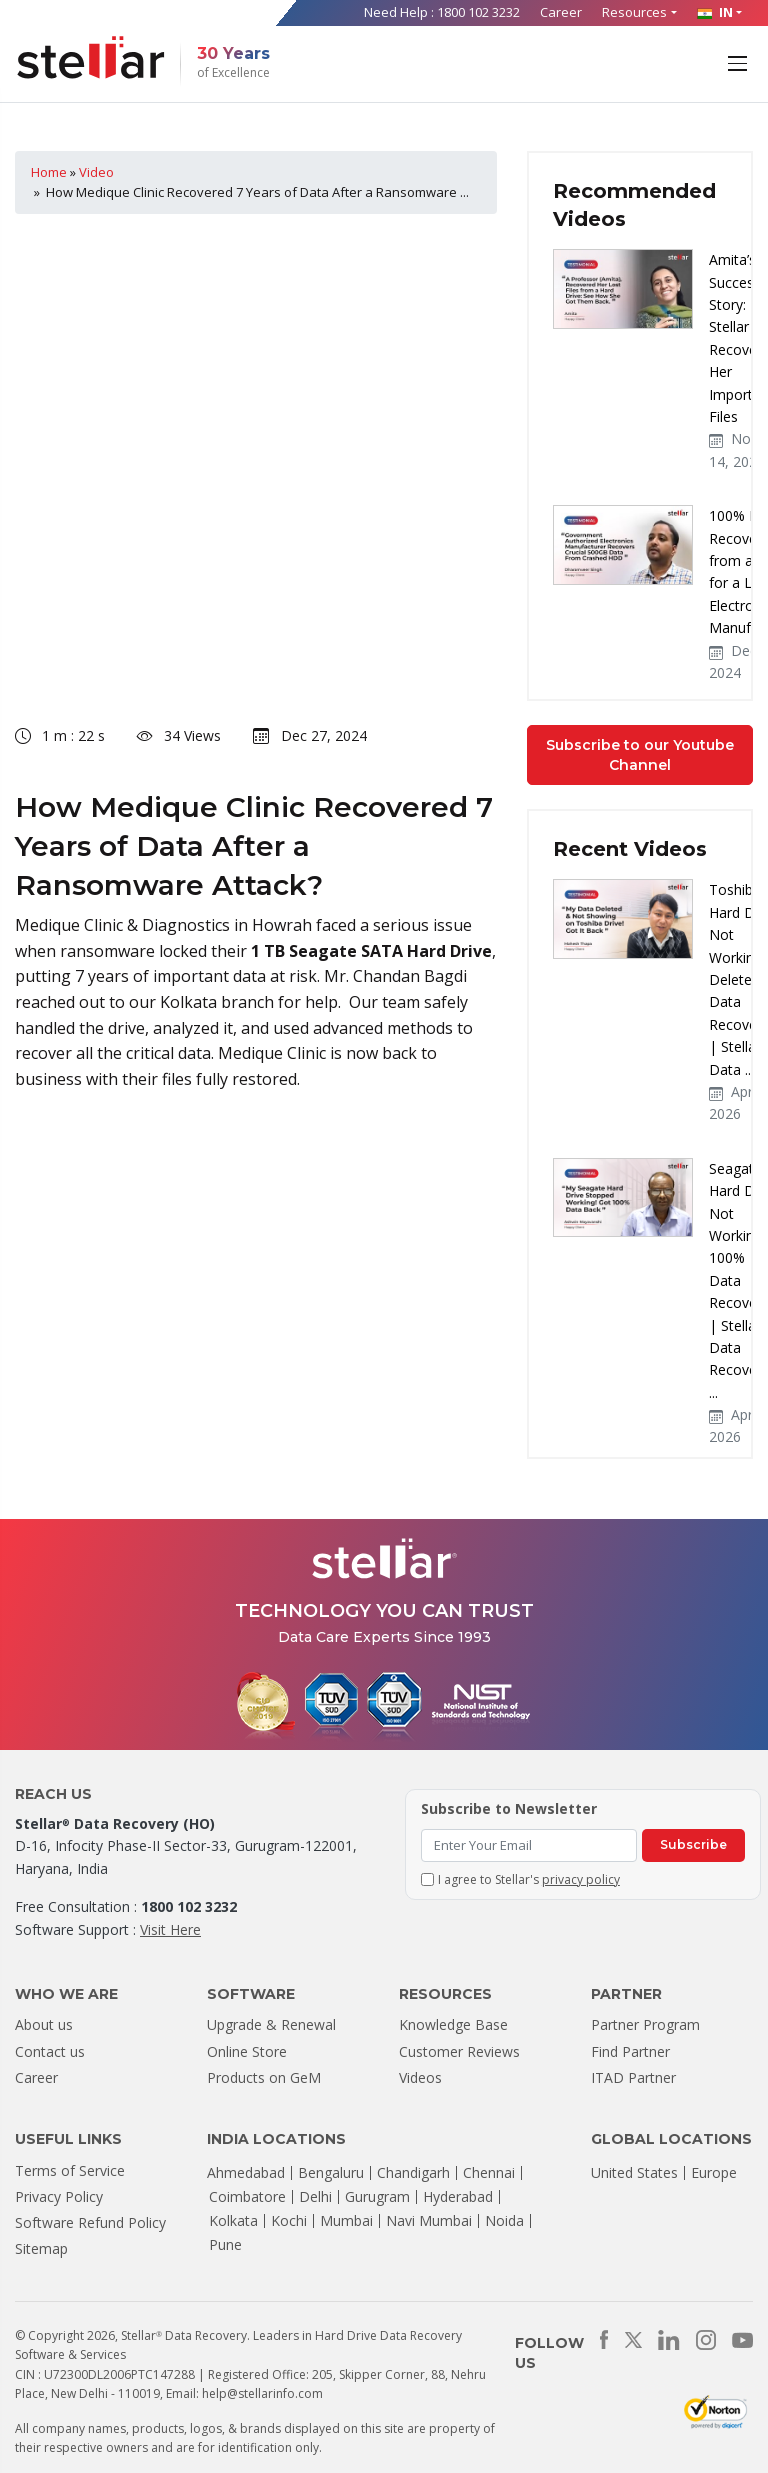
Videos (420, 2077)
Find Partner (630, 2051)
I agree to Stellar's (529, 1879)
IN (715, 12)
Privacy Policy (59, 2196)
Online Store (247, 2051)
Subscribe (693, 1844)
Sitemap (41, 2248)
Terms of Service (70, 2170)
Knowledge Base (453, 2024)
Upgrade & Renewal (271, 2024)
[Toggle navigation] (739, 62)
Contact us (50, 2051)
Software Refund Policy (90, 2222)
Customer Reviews (459, 2051)
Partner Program (645, 2024)
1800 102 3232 (478, 12)
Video (96, 172)
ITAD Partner (633, 2077)
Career (561, 12)
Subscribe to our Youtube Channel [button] (640, 755)
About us (44, 2024)
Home (49, 172)
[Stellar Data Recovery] (91, 57)
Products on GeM (264, 2077)
